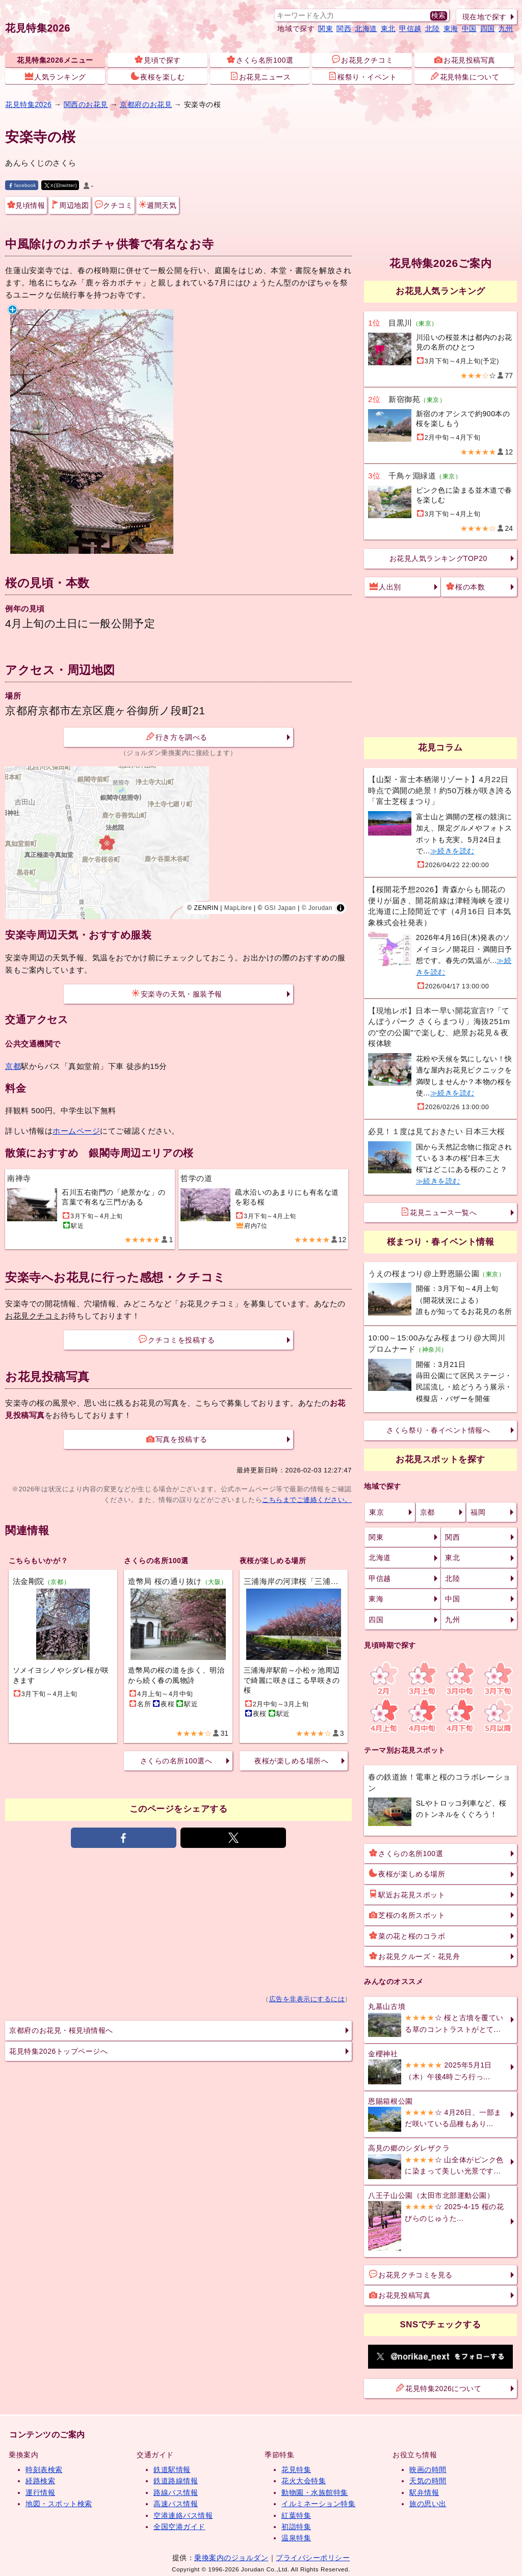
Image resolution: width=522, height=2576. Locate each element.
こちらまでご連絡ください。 (307, 1500)
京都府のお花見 (146, 104)
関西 (343, 28)
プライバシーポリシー (313, 2558)
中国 (469, 28)
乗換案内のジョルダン (231, 2558)
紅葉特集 (296, 2515)
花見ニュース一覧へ (439, 1212)
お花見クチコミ (362, 59)
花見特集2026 (37, 28)
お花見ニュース (260, 76)
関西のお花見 (86, 104)
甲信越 (410, 28)
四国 (487, 28)
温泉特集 (296, 2538)
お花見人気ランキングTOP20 (438, 558)
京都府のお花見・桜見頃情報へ (61, 2030)
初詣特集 (296, 2527)
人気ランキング (55, 76)
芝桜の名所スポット (407, 1914)
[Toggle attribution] (340, 908)
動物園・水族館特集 (314, 2492)
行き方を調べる (176, 736)
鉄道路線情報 (175, 2481)
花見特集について (465, 76)
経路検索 (40, 2481)
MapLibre (238, 907)
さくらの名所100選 (406, 1853)
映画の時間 (428, 2469)
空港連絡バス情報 (183, 2515)
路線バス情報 (175, 2492)
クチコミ (114, 204)
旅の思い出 (428, 2504)
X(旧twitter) (60, 185)
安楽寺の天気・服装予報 (177, 993)
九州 (506, 28)
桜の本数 (465, 586)
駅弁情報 (424, 2492)
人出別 (385, 586)
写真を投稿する (176, 1438)
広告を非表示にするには (307, 1999)
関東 (325, 28)
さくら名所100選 (260, 59)
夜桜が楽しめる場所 (407, 1873)
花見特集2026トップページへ (58, 2051)
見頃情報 (26, 204)
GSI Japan (280, 907)
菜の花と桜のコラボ (407, 1935)
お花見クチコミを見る (410, 2274)
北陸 (432, 28)
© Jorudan (317, 907)
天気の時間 (428, 2481)
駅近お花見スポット (407, 1894)
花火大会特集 (303, 2481)
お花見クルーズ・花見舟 (414, 1956)
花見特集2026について (439, 2388)
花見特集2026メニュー (55, 60)
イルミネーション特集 (318, 2504)
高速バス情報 (175, 2504)
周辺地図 (70, 204)
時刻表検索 (44, 2469)
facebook (22, 185)
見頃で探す (158, 59)
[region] (178, 842)
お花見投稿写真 (464, 59)
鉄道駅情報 (172, 2469)
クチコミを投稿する (177, 1339)
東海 (450, 28)
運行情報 (40, 2492)
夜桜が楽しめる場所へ (291, 1761)
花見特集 (296, 2469)
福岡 (478, 1512)
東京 (376, 1512)
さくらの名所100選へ (176, 1761)
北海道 (366, 28)
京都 (13, 1066)
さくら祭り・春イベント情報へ (438, 1430)
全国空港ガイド (179, 2527)
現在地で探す (484, 17)
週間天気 (157, 204)
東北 (388, 28)
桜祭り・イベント (362, 76)
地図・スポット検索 (58, 2504)
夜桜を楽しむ (158, 76)
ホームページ (76, 1130)
